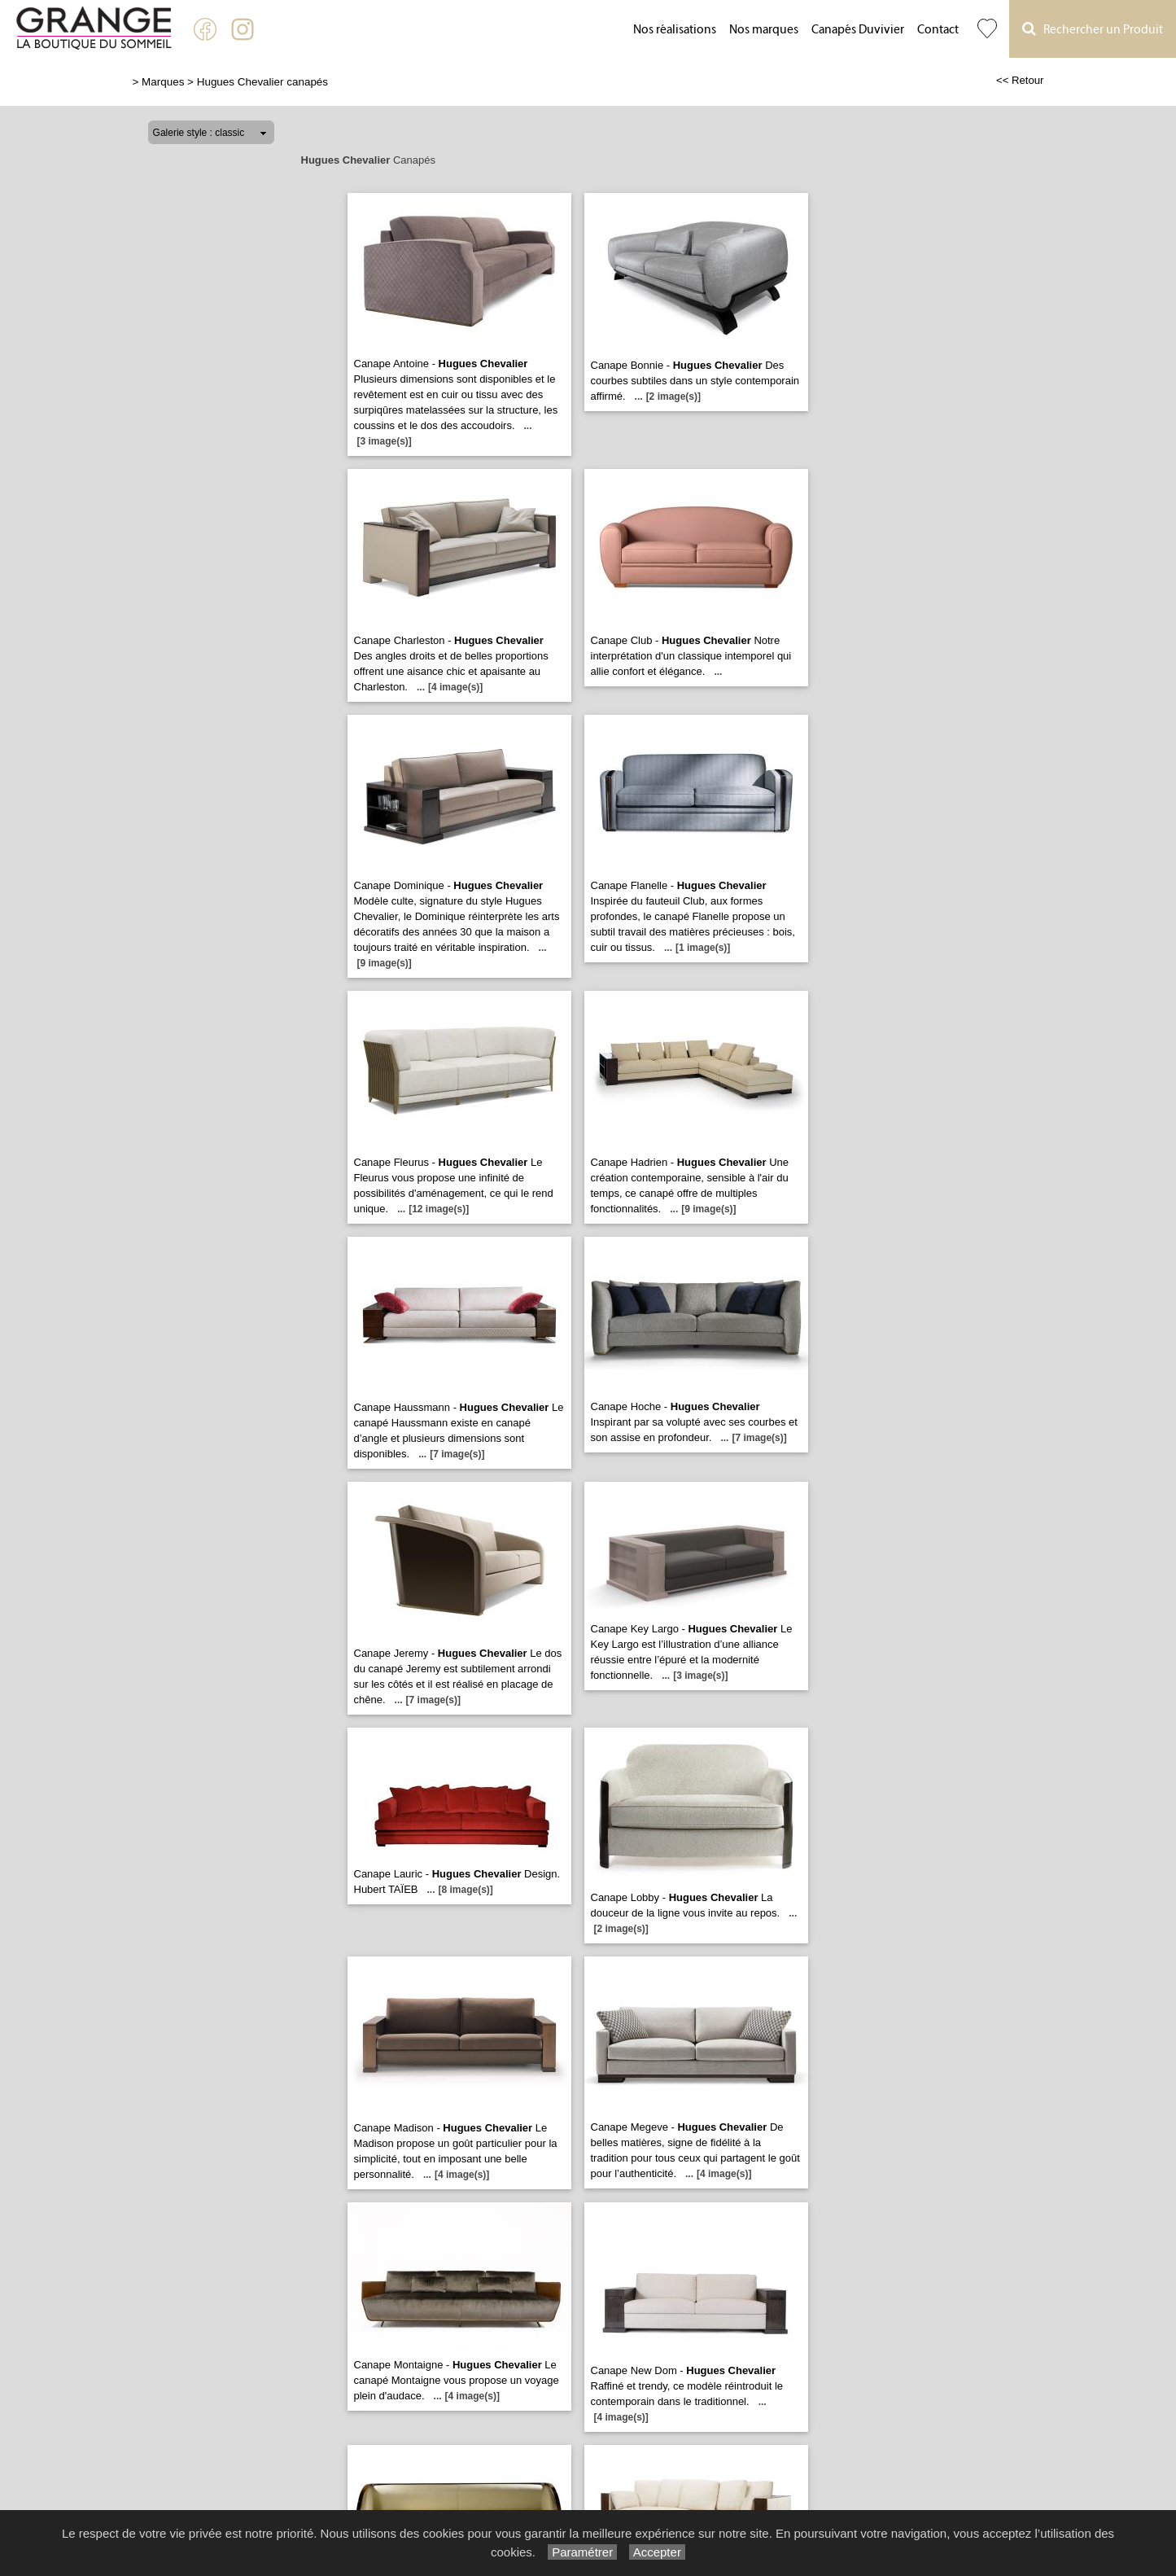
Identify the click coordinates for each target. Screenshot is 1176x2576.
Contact (938, 30)
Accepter (657, 2552)
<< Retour (1020, 80)
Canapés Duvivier (857, 30)
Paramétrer (582, 2552)
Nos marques (763, 30)
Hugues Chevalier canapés (262, 82)
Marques (163, 82)
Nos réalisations (674, 30)
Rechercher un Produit (1092, 29)
